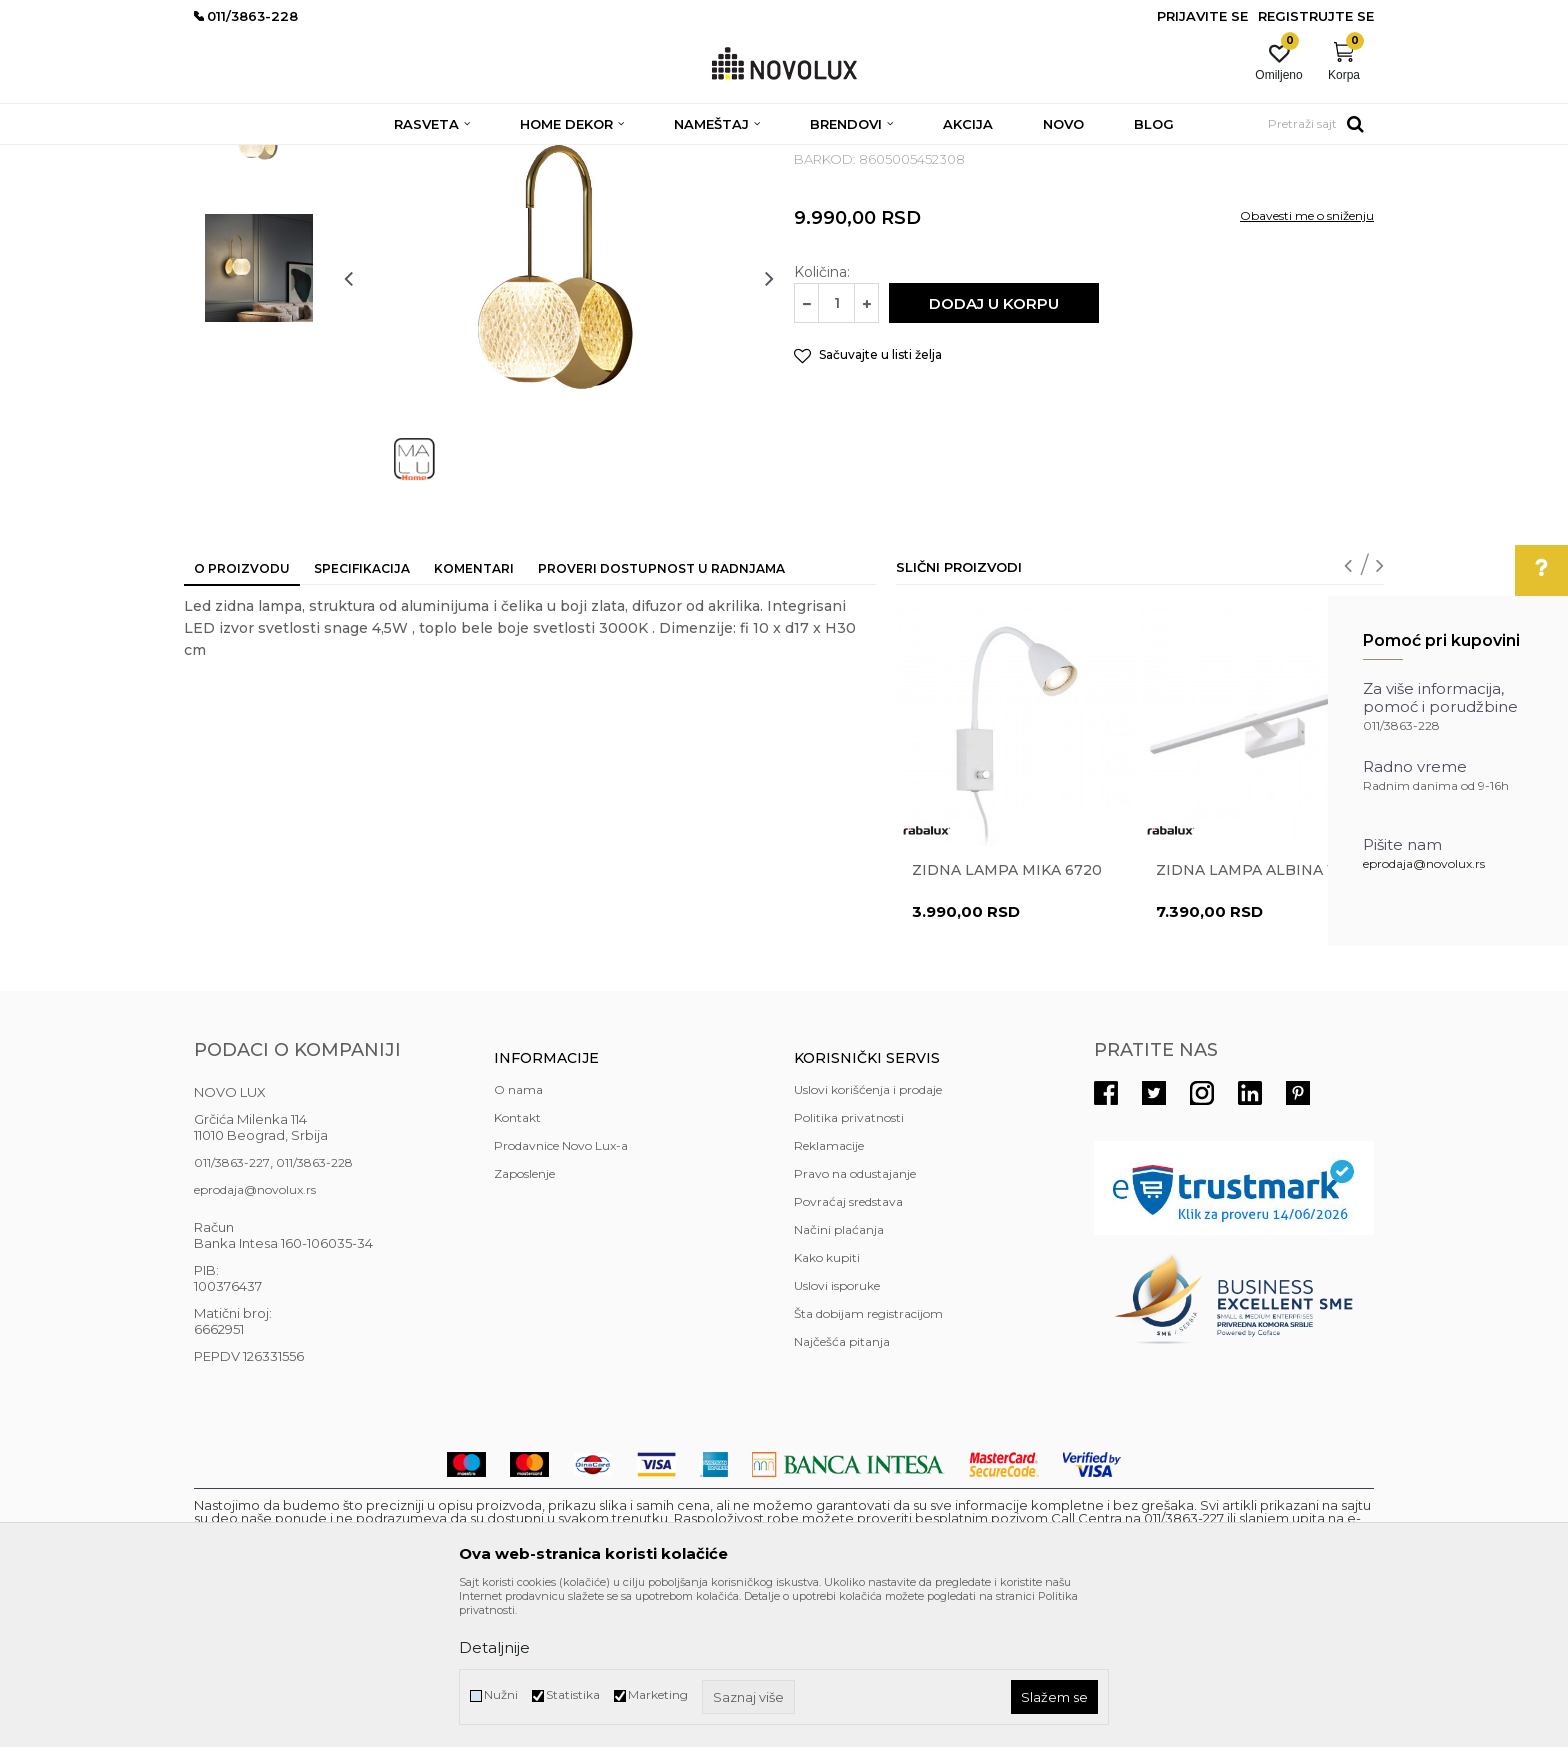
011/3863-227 (232, 1307)
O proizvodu (242, 713)
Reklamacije (829, 1290)
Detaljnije (494, 1647)
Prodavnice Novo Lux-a (561, 1290)
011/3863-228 (314, 1307)
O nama (518, 1234)
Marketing (658, 1694)
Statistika (573, 1694)
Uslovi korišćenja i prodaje (868, 1234)
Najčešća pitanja (842, 1486)
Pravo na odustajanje (855, 1318)
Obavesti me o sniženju (1307, 360)
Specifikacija (362, 713)
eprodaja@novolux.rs (1424, 863)
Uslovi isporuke (837, 1430)
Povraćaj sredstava (848, 1346)
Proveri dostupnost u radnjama (661, 713)
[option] (259, 277)
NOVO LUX (227, 157)
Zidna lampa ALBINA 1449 (1258, 1015)
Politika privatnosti (849, 1262)
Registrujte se (1316, 16)
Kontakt (517, 1262)
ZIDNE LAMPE (456, 157)
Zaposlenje (524, 1318)
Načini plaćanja (839, 1374)
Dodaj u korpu (994, 448)
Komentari (474, 713)
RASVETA (371, 157)
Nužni (501, 1694)
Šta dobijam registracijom (868, 1458)
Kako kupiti (827, 1402)
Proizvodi (301, 157)
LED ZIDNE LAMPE (569, 157)
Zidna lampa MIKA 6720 (1007, 1015)
